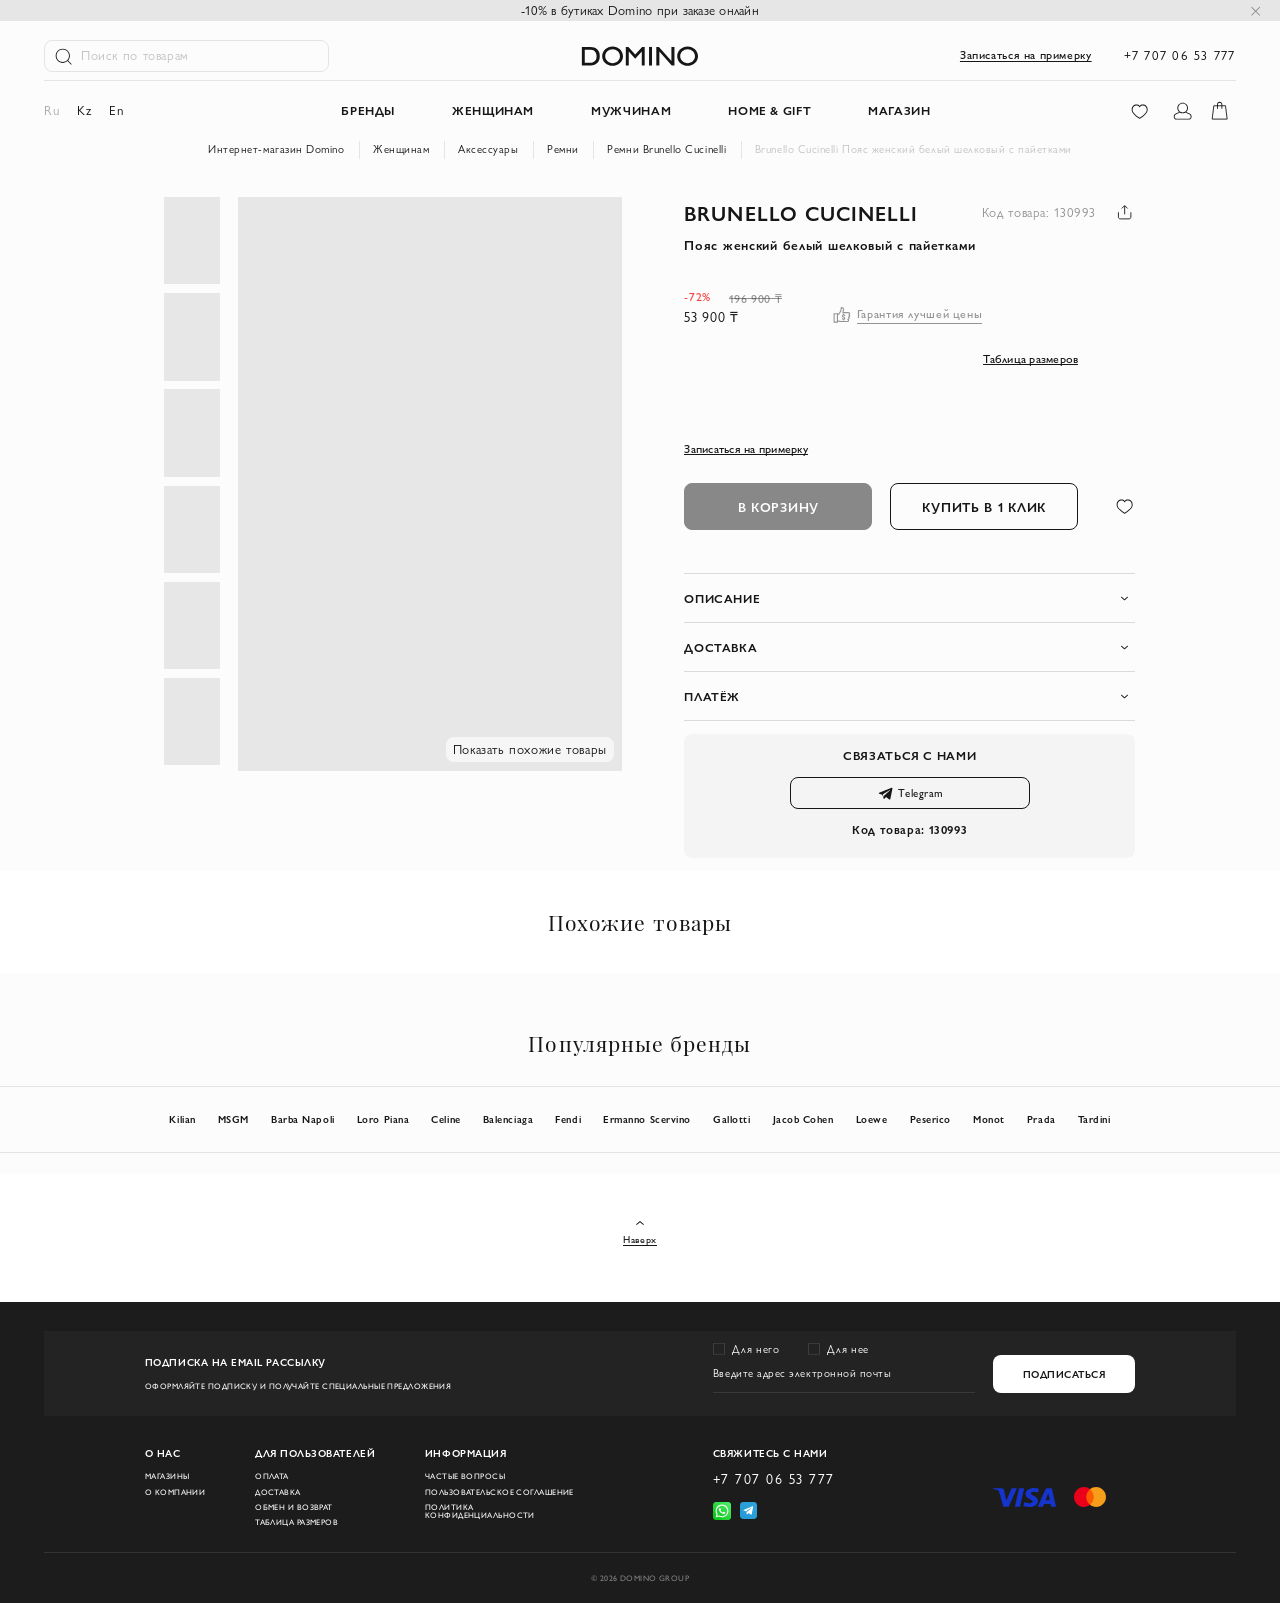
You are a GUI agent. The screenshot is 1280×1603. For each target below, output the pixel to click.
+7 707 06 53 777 (1180, 55)
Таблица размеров (296, 1522)
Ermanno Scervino (647, 1119)
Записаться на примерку (1026, 55)
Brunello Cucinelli (801, 212)
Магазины (167, 1476)
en (116, 110)
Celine (445, 1119)
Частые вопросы (465, 1476)
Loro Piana (383, 1119)
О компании (175, 1492)
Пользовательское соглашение (499, 1492)
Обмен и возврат (294, 1507)
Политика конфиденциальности (480, 1511)
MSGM (233, 1119)
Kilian (182, 1119)
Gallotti (731, 1119)
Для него (755, 1349)
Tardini (1094, 1119)
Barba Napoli (302, 1119)
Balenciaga (508, 1119)
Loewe (872, 1119)
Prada (1041, 1119)
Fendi (568, 1119)
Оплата (272, 1476)
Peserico (930, 1119)
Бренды (368, 110)
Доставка (278, 1492)
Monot (989, 1119)
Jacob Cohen (803, 1119)
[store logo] (639, 56)
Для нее (847, 1349)
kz (84, 110)
